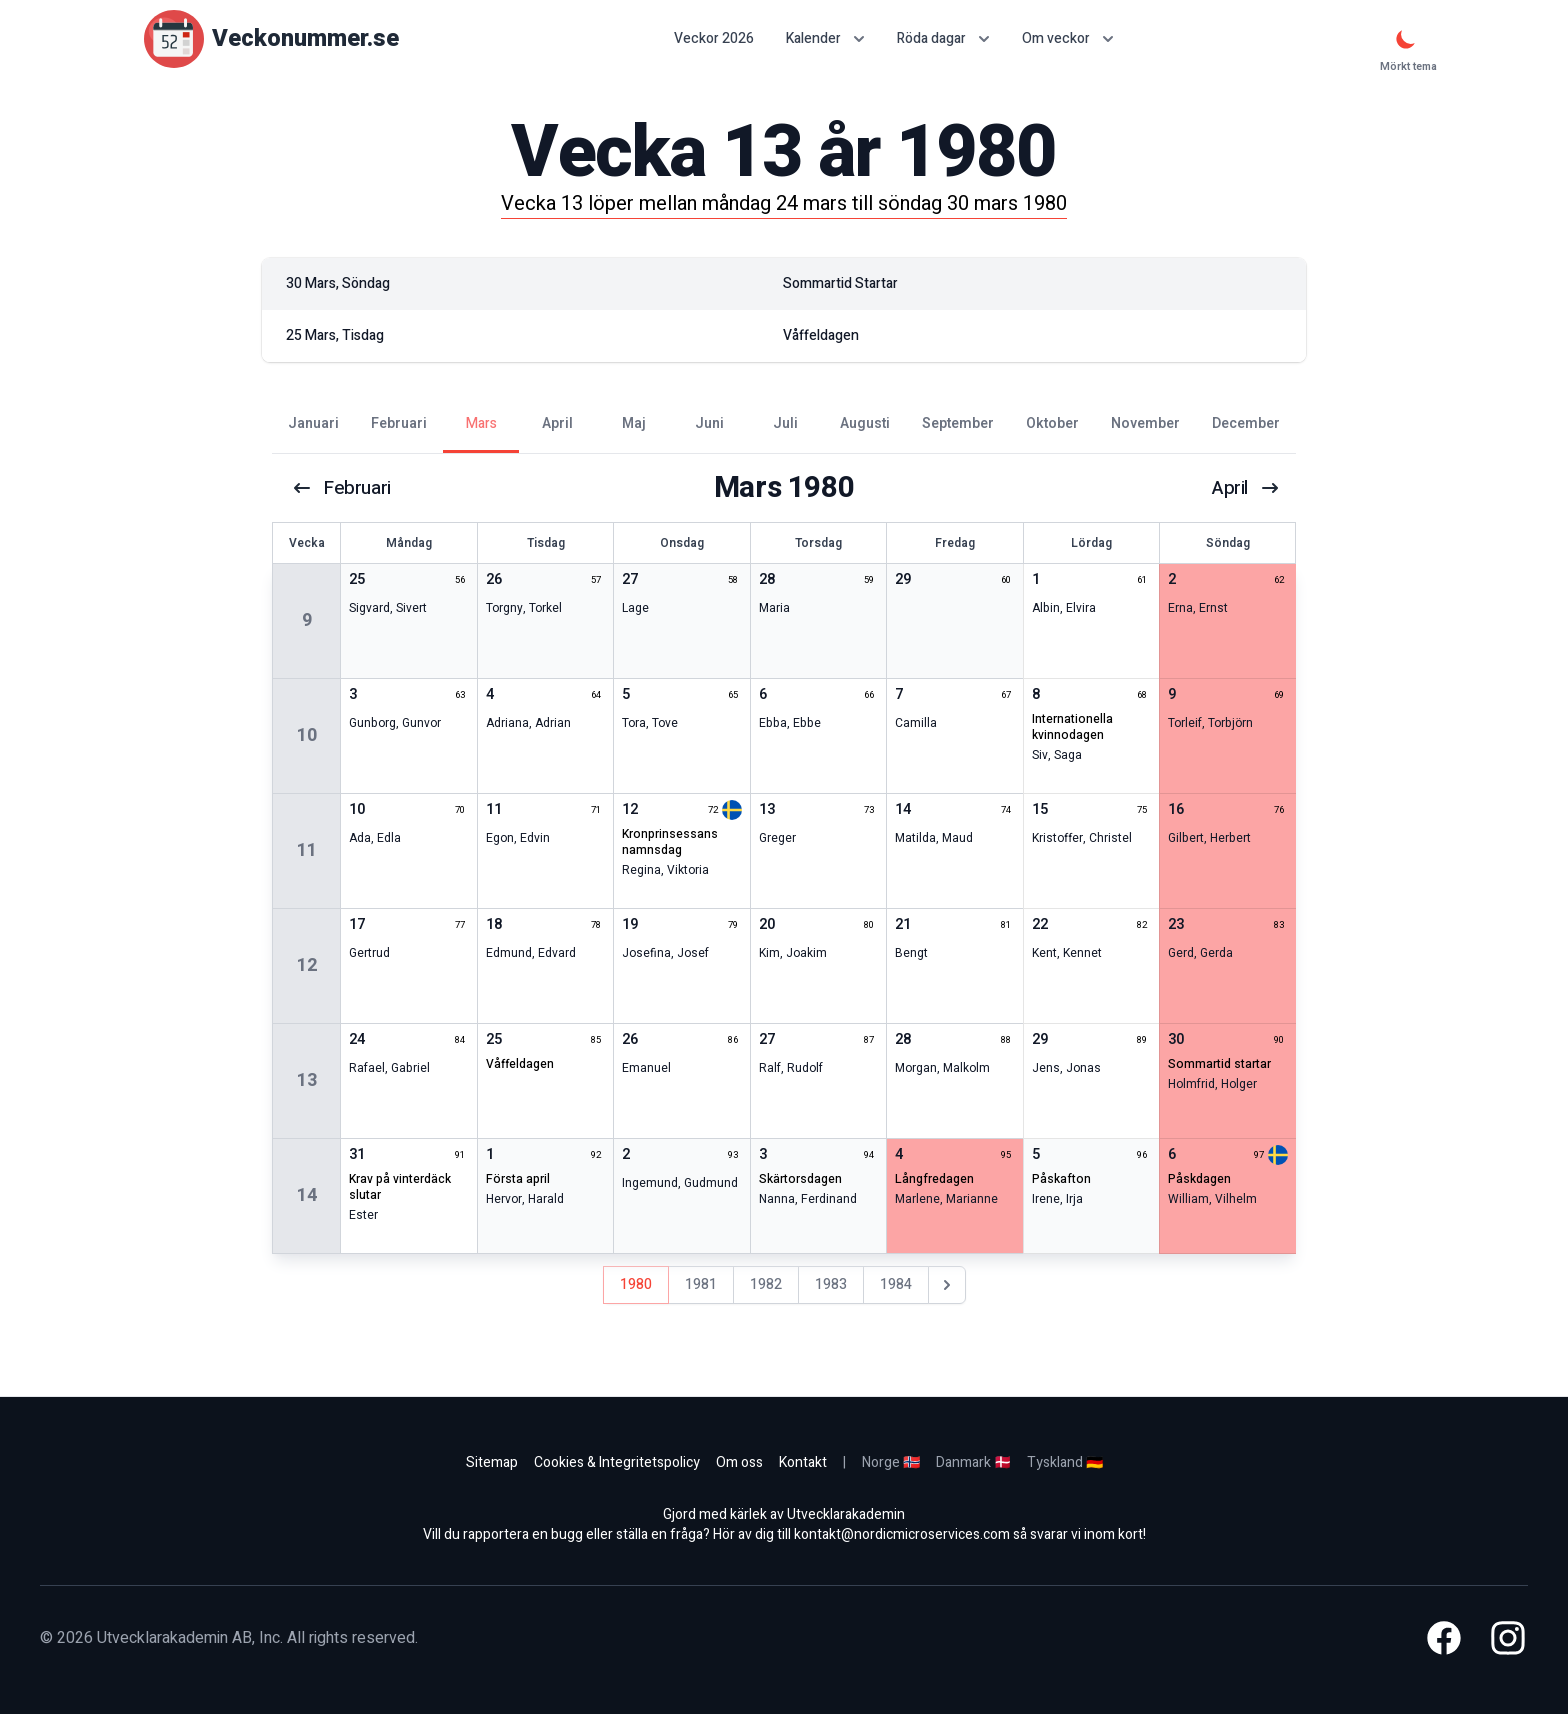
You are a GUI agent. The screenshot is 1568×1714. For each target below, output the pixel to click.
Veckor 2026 (714, 39)
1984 (896, 1284)
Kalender (825, 38)
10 (307, 735)
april (1244, 488)
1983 (831, 1284)
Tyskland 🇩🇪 (1065, 1462)
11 (307, 850)
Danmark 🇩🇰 (973, 1462)
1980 (636, 1284)
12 (307, 965)
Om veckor (1068, 38)
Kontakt (803, 1462)
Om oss (739, 1462)
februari (343, 488)
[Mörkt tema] (1406, 39)
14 (307, 1195)
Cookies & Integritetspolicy (617, 1462)
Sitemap (492, 1462)
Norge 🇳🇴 (891, 1462)
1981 (701, 1284)
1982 (766, 1284)
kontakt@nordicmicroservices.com (902, 1534)
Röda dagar (943, 38)
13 (307, 1080)
